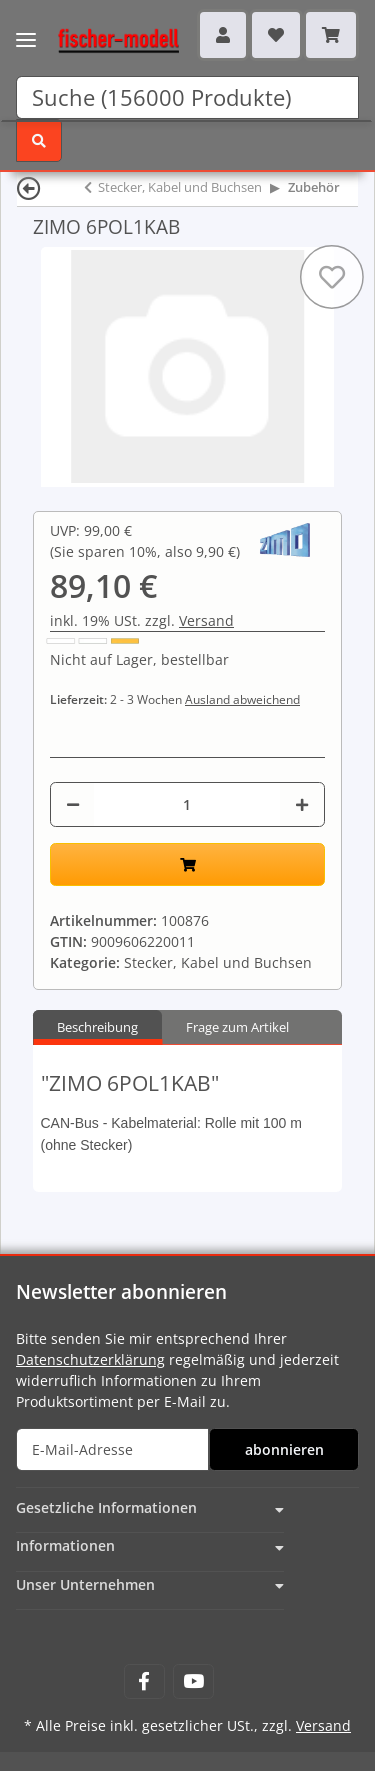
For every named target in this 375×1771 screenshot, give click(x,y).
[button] (223, 35)
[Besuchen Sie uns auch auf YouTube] (193, 1681)
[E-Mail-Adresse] (112, 1449)
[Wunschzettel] (276, 35)
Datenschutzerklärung (90, 1359)
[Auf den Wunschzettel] (332, 277)
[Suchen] (187, 97)
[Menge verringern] (73, 804)
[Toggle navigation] (26, 27)
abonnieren (284, 1449)
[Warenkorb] (331, 35)
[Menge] (187, 804)
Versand (206, 620)
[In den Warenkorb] (187, 864)
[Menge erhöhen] (302, 804)
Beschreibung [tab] (97, 1027)
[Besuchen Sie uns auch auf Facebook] (144, 1681)
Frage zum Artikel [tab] (237, 1027)
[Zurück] (29, 187)
